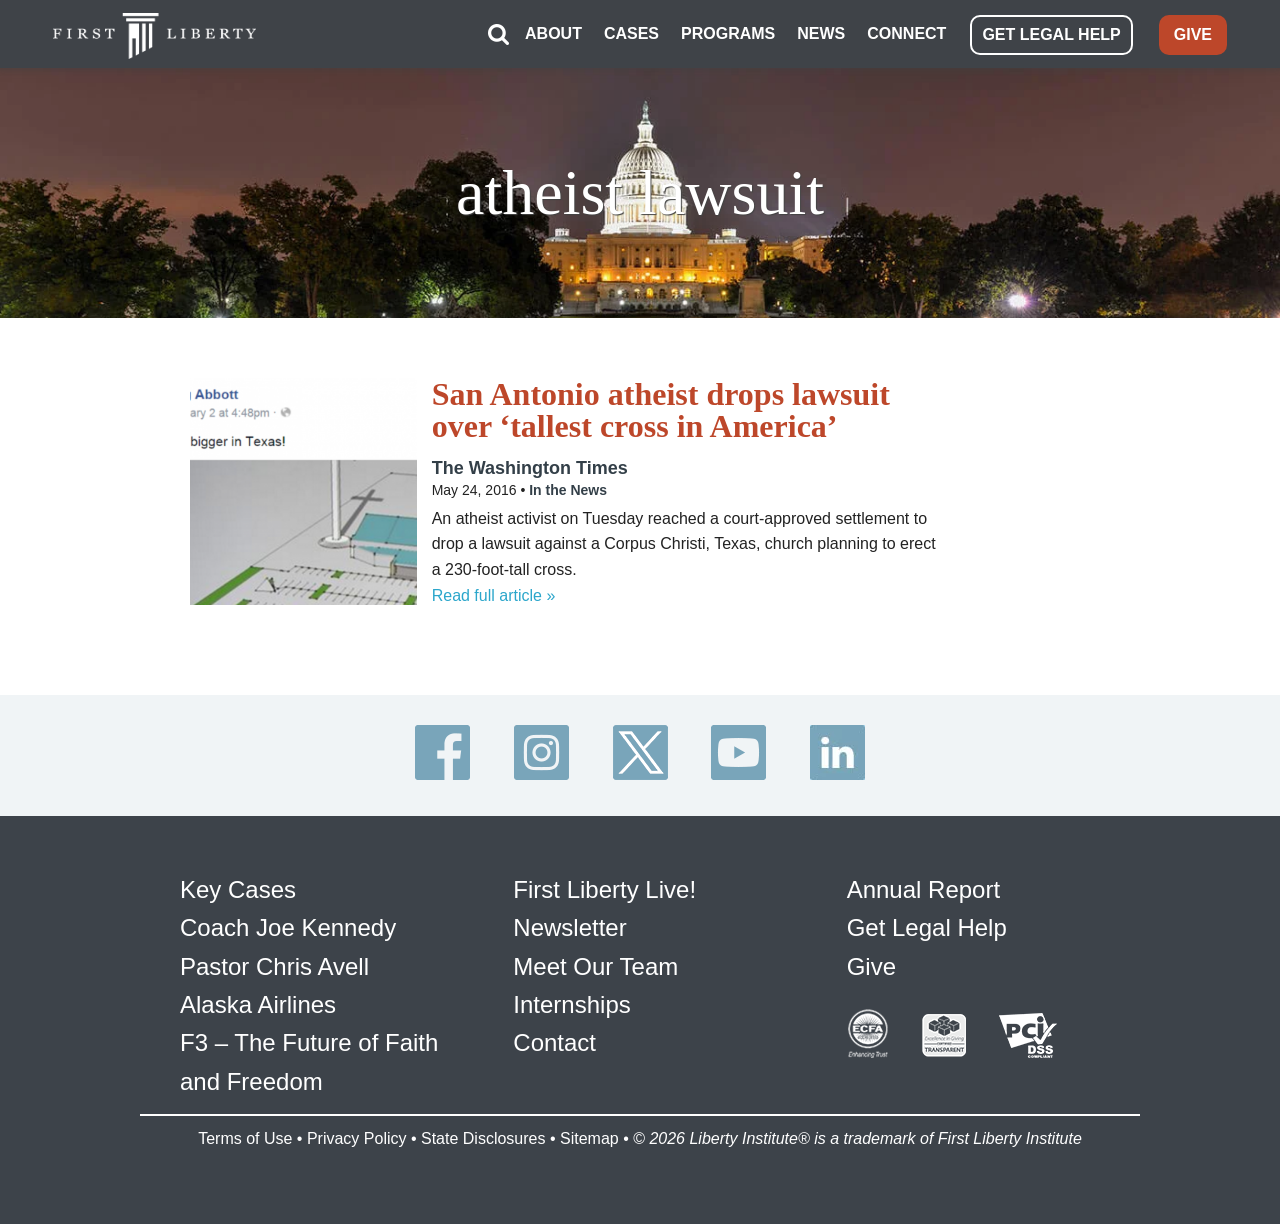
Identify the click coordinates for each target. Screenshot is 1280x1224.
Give (871, 966)
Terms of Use (245, 1138)
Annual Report (923, 889)
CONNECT (906, 33)
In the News (568, 490)
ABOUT (553, 33)
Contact (554, 1042)
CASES (631, 33)
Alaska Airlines (258, 1004)
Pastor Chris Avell (274, 966)
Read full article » (494, 595)
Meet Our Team (595, 966)
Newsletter (569, 927)
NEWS (821, 33)
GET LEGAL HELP (1051, 34)
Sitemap (589, 1138)
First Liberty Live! (604, 889)
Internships (571, 1004)
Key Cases (238, 889)
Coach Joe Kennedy (288, 927)
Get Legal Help (927, 927)
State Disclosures (483, 1138)
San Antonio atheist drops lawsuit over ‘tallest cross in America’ (661, 410)
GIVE (1193, 34)
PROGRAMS (728, 33)
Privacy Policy (357, 1138)
